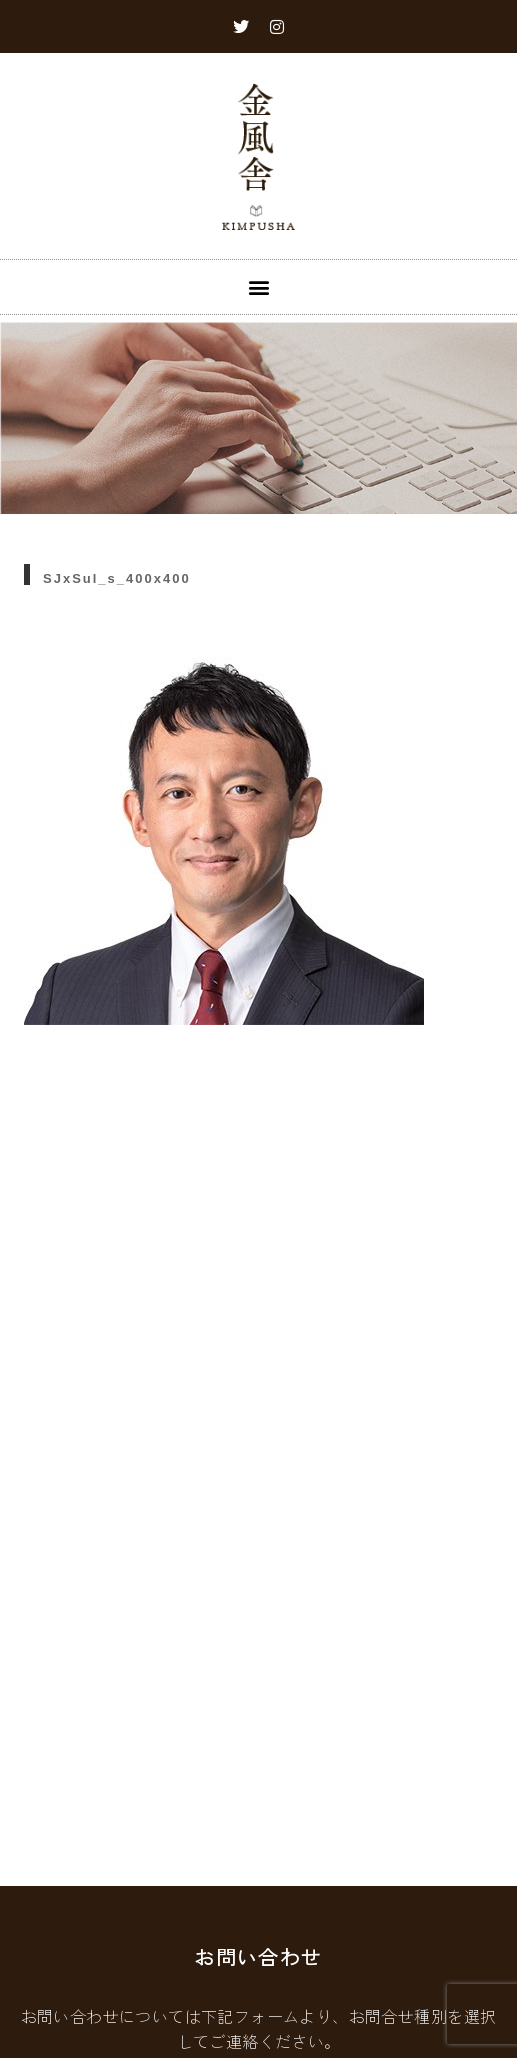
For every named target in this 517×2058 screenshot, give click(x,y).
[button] (258, 286)
